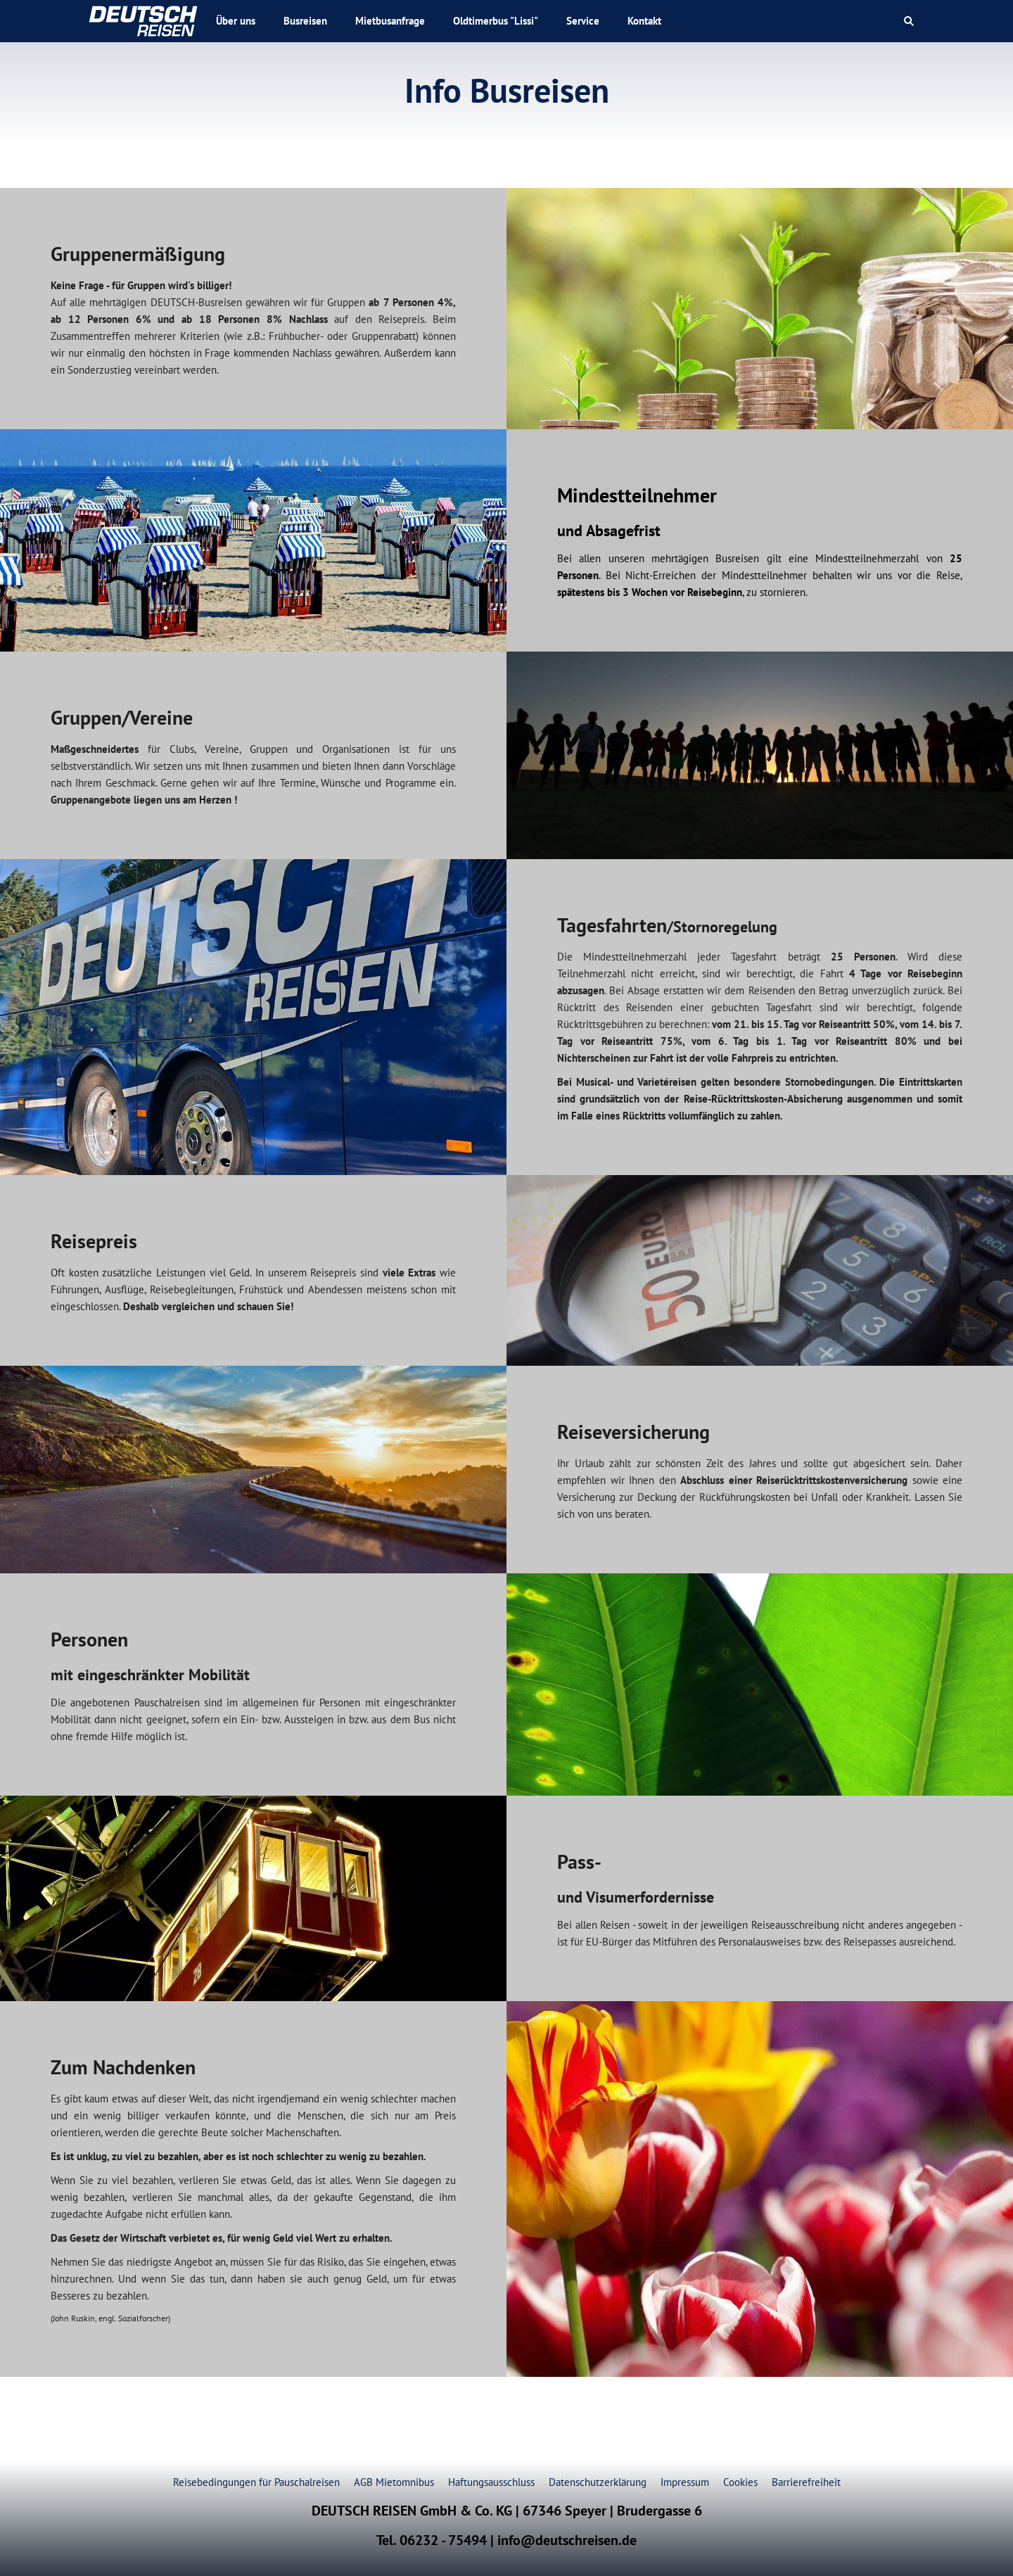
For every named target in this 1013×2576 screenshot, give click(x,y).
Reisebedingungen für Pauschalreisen (256, 2482)
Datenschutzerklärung (597, 2482)
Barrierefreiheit (806, 2482)
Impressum (685, 2482)
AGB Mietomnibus (394, 2482)
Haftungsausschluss (491, 2482)
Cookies (740, 2482)
